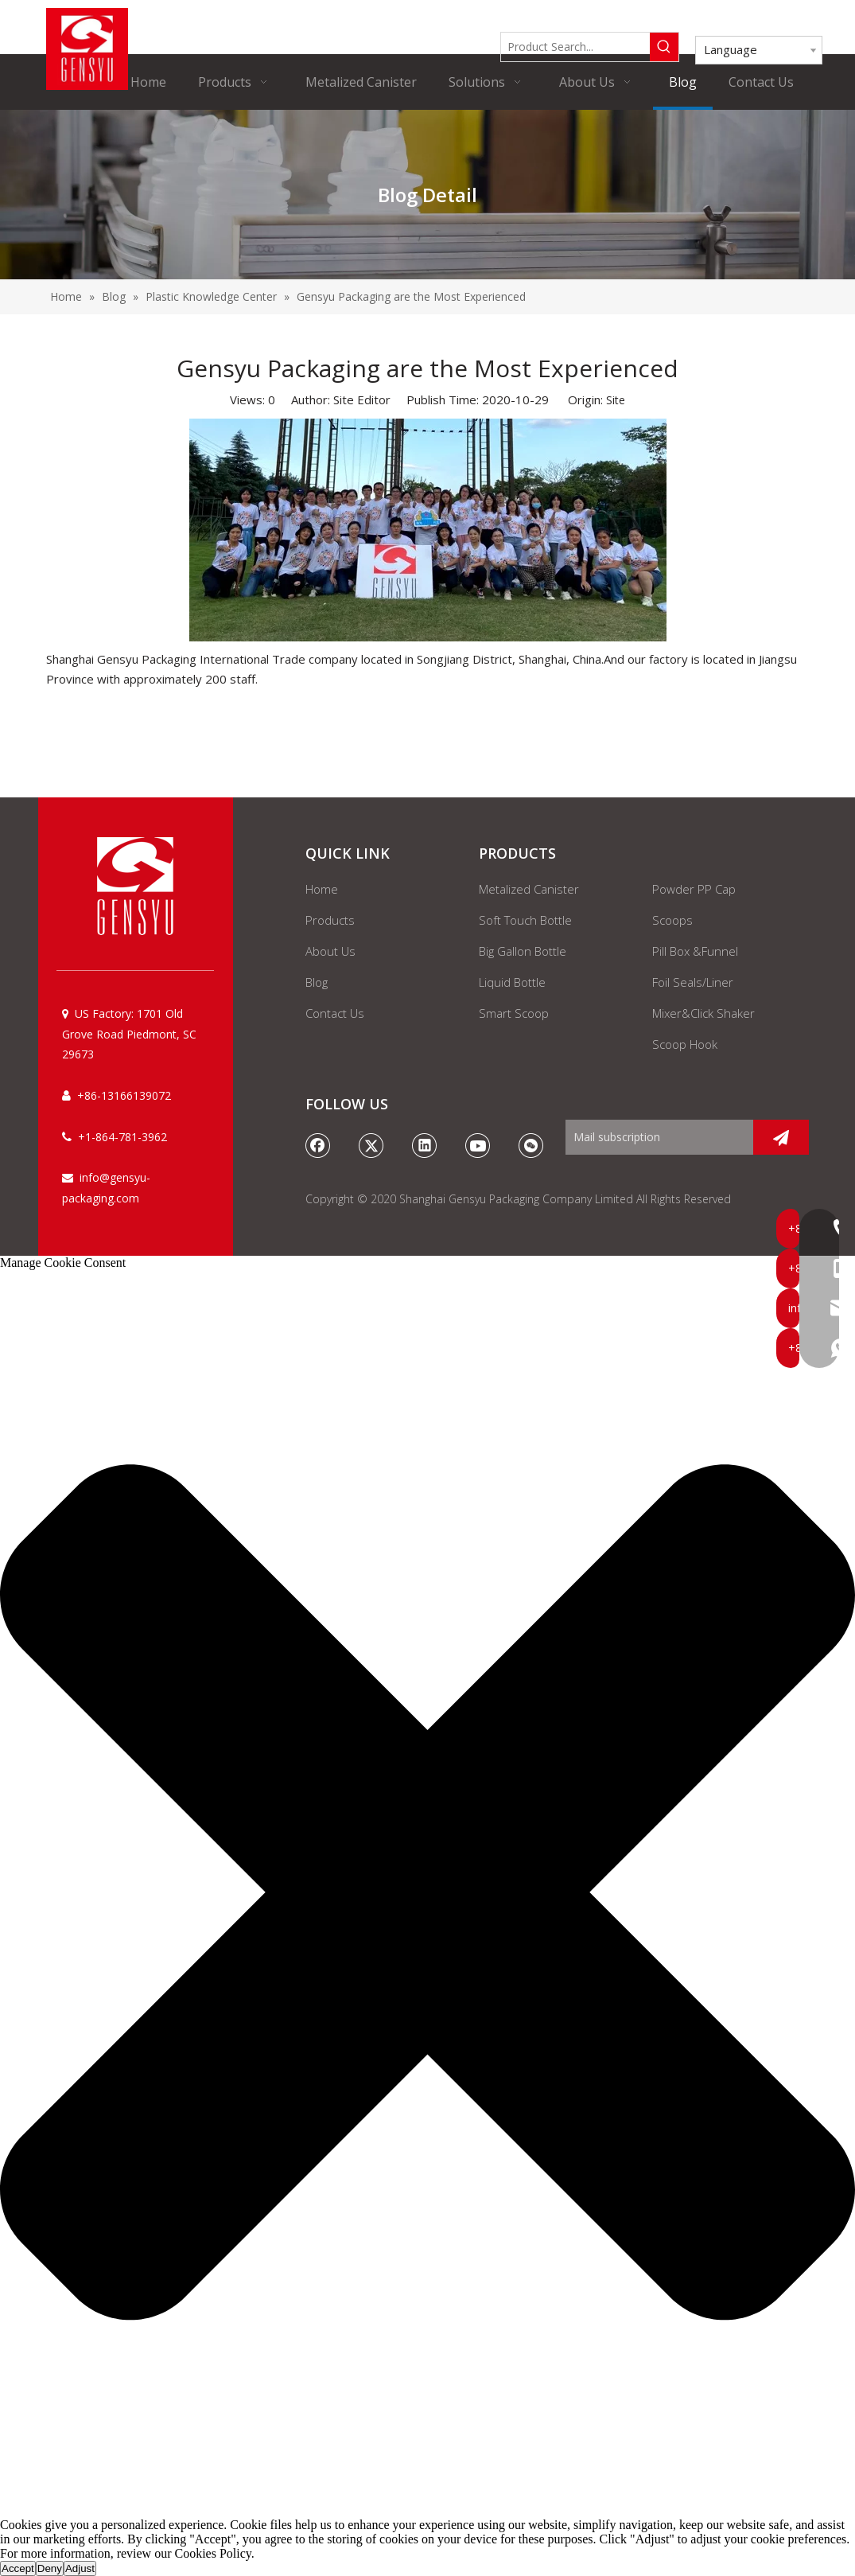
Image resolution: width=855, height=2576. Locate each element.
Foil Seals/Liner (692, 982)
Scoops (672, 920)
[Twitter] (371, 1145)
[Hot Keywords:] (664, 47)
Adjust (80, 2568)
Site (615, 399)
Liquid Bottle (512, 982)
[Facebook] (318, 1145)
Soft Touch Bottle (525, 920)
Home (321, 889)
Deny (49, 2568)
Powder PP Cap (694, 889)
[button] (427, 1894)
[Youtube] (478, 1145)
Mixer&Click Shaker (703, 1013)
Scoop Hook (684, 1044)
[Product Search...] (575, 47)
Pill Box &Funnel (695, 951)
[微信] (531, 1145)
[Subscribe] (781, 1137)
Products (330, 920)
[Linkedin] (424, 1145)
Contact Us (334, 1013)
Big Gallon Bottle (522, 951)
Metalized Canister (529, 889)
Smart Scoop (514, 1013)
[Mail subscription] (655, 1137)
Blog (316, 982)
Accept (18, 2568)
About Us (330, 951)
